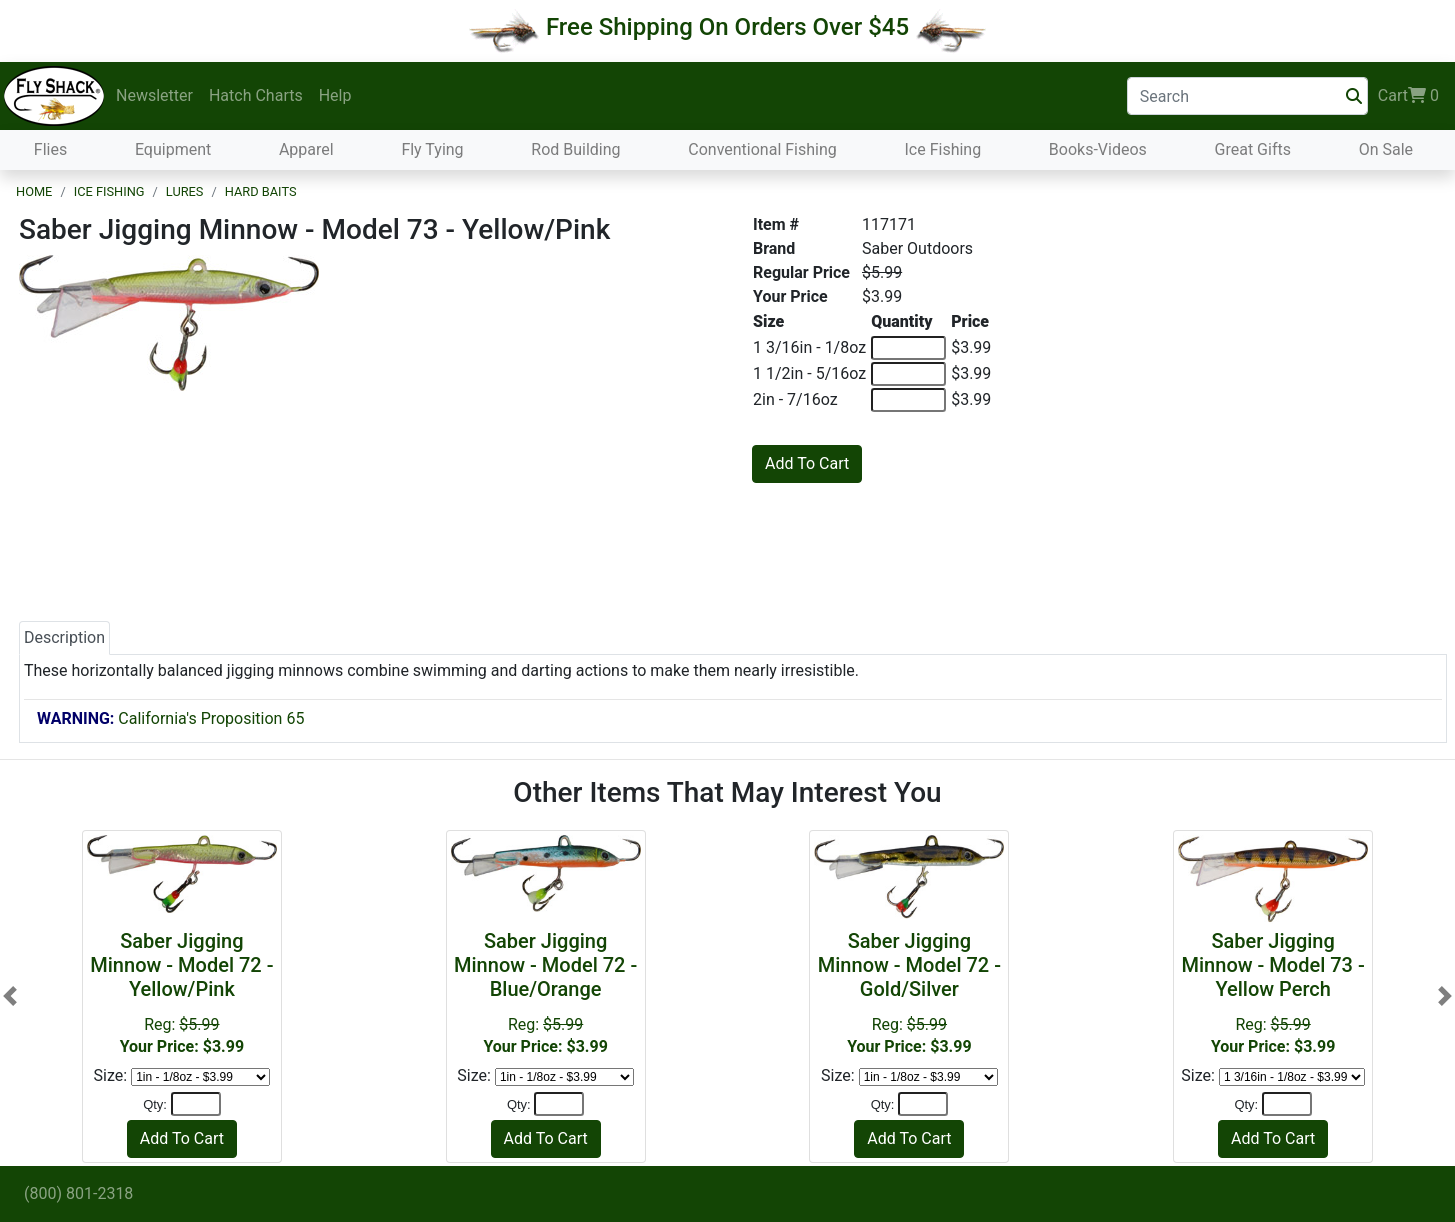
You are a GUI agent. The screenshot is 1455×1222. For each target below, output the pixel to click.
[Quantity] (196, 1104)
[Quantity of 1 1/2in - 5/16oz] (908, 374)
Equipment (173, 149)
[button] (10, 996)
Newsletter (154, 95)
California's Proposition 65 (170, 718)
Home (34, 191)
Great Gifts (1253, 149)
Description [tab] (64, 637)
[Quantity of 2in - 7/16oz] (908, 400)
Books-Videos (1098, 149)
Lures (185, 191)
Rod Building (575, 149)
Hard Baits (261, 191)
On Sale (1386, 149)
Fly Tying (432, 149)
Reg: (182, 992)
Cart (1408, 96)
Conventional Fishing (762, 149)
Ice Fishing (942, 149)
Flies (50, 149)
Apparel (306, 149)
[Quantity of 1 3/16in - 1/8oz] (908, 348)
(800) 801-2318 (78, 1193)
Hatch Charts (256, 95)
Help (335, 95)
